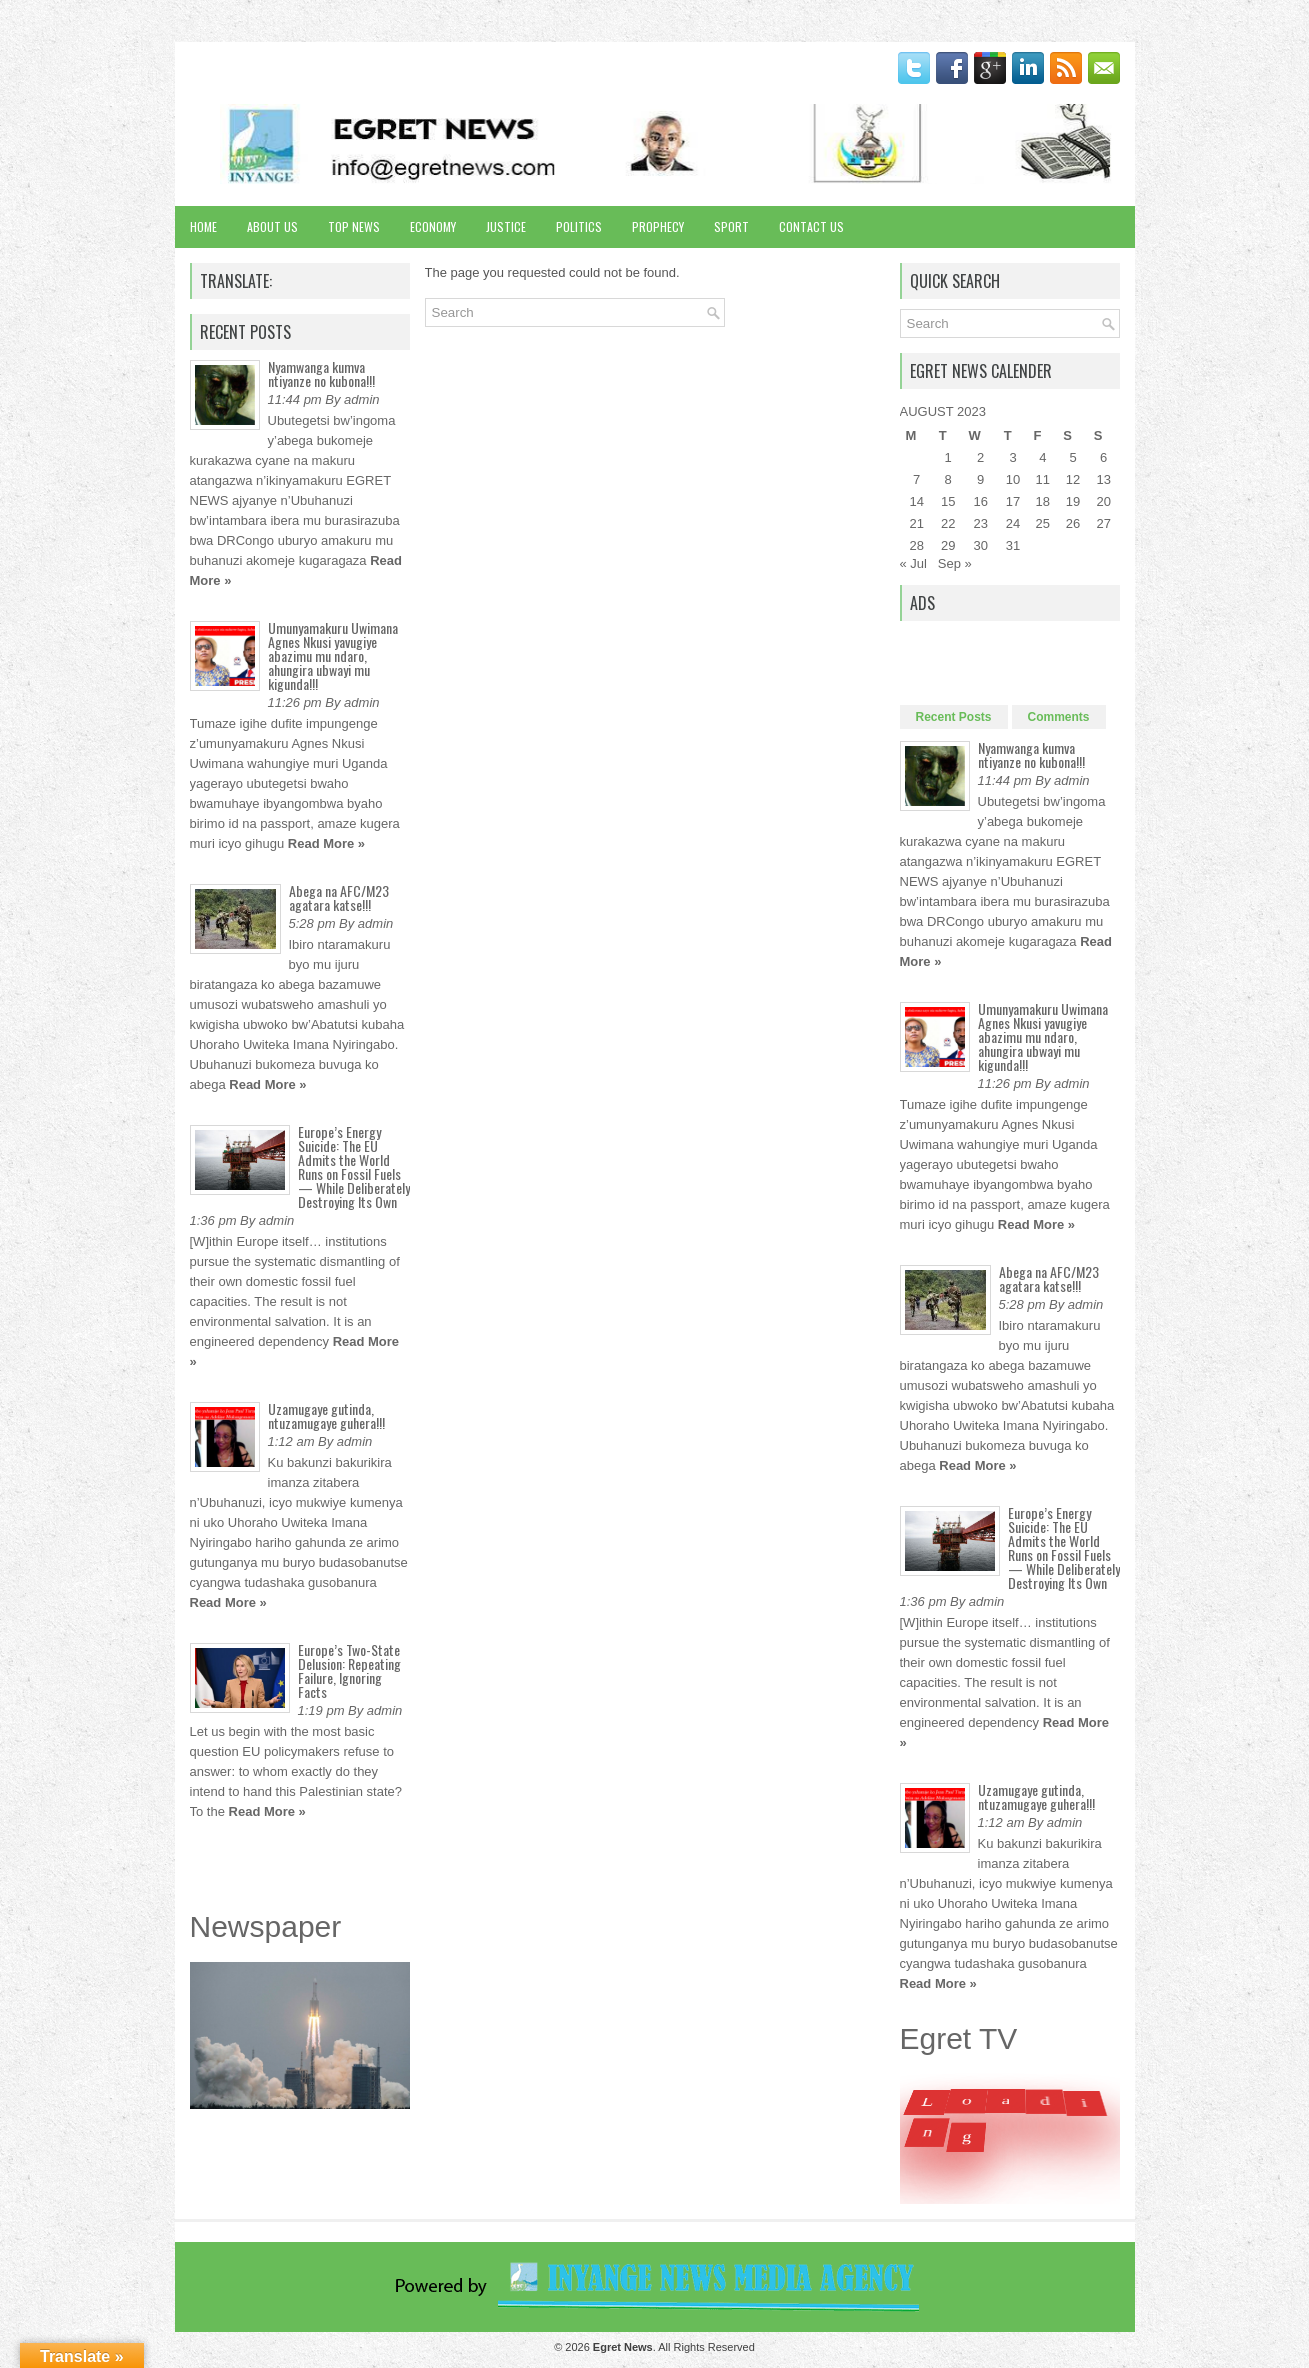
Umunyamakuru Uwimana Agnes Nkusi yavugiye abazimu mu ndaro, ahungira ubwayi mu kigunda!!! (333, 655)
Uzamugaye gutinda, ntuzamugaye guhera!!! (326, 1415)
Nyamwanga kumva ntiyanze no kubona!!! (321, 373)
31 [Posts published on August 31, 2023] (1013, 545)
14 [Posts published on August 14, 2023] (916, 501)
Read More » (326, 843)
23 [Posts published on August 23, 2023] (980, 523)
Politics (579, 226)
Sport (731, 226)
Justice (506, 226)
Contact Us (811, 226)
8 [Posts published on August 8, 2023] (948, 479)
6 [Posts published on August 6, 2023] (1103, 457)
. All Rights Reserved (674, 2347)
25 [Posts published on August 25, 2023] (1043, 523)
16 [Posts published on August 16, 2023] (980, 501)
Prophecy (658, 226)
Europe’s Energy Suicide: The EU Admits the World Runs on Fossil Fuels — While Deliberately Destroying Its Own (354, 1166)
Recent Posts (954, 717)
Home (203, 226)
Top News (354, 226)
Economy (433, 226)
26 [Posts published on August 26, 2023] (1073, 523)
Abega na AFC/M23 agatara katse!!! (339, 897)
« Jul (913, 563)
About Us (272, 226)
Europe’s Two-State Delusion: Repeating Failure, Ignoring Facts (349, 1670)
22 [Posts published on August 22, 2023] (948, 523)
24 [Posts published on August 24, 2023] (1013, 523)
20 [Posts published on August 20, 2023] (1103, 501)
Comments (1059, 717)
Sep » (955, 563)
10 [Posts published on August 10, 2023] (1013, 479)
